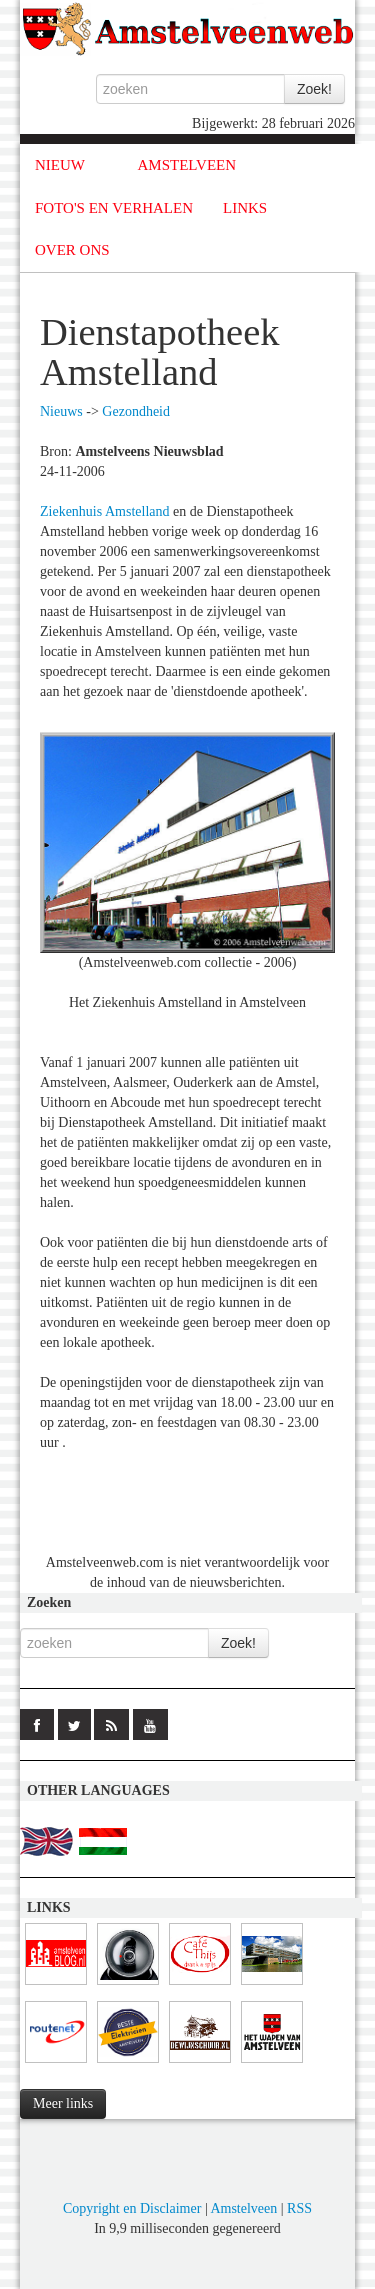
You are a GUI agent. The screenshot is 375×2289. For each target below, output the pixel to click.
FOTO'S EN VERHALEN (114, 208)
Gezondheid (136, 411)
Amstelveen (243, 2208)
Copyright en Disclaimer (132, 2208)
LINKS (245, 208)
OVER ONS (72, 250)
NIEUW (60, 165)
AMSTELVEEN (186, 165)
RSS (299, 2208)
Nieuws (61, 411)
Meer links (63, 2103)
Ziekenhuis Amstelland (104, 511)
